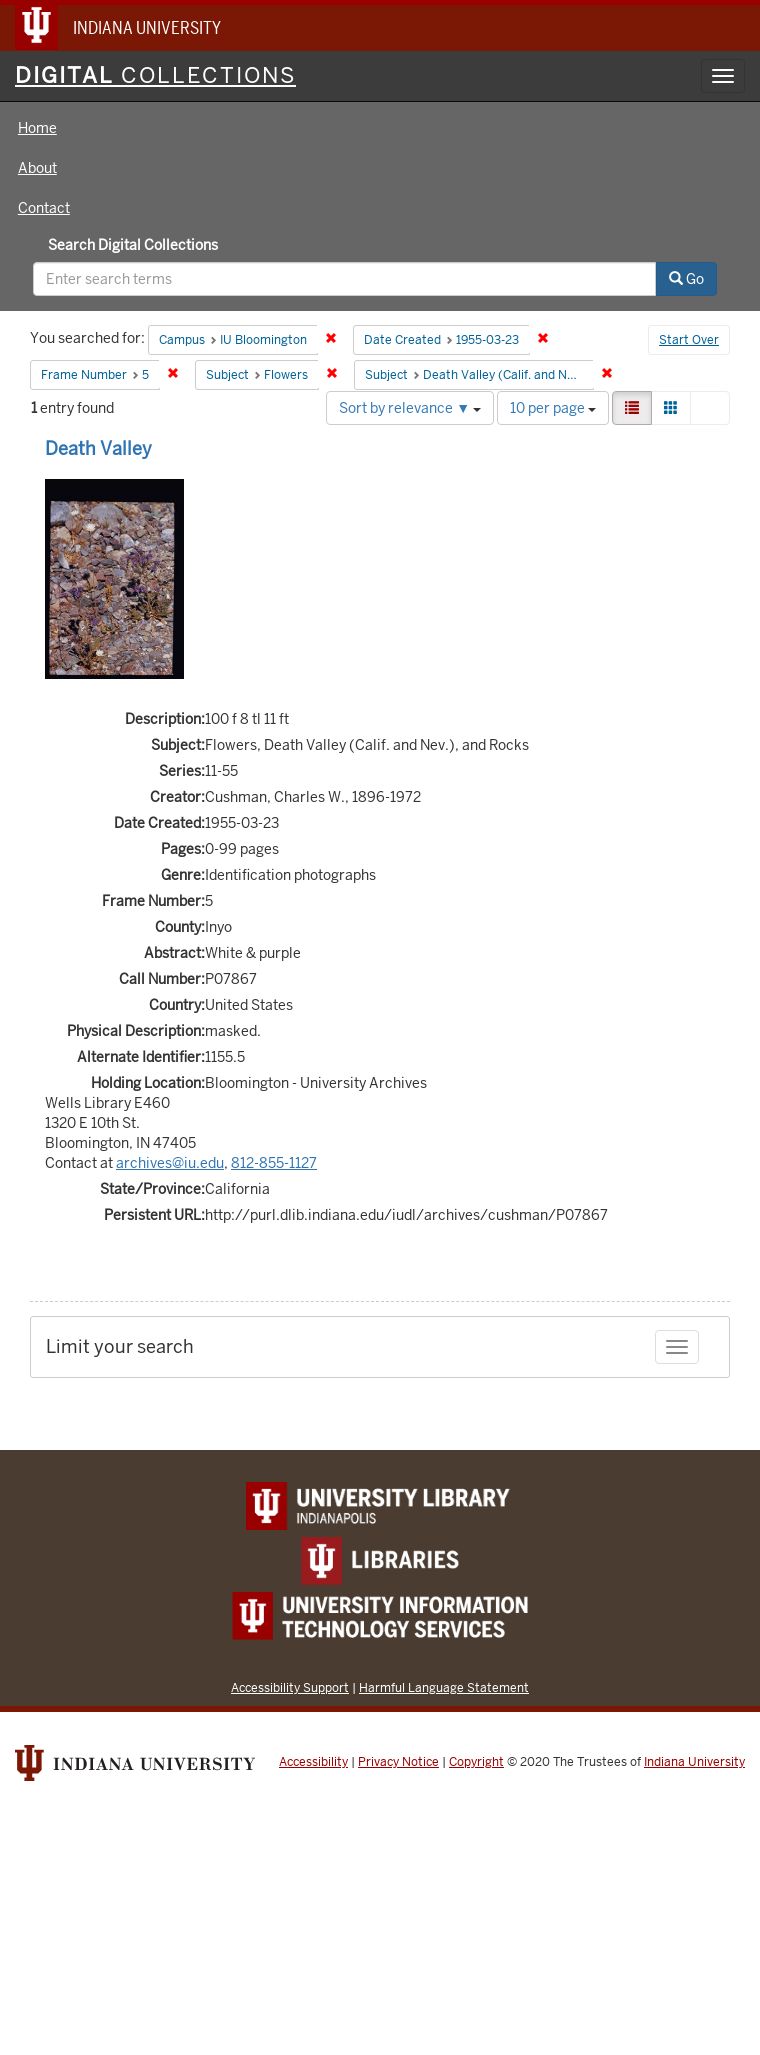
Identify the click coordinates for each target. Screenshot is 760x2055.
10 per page (553, 408)
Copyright (476, 1762)
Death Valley (98, 448)
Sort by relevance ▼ (410, 408)
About (37, 168)
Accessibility (313, 1762)
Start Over (689, 340)
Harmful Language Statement (444, 1687)
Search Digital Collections (133, 245)
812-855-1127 (274, 1163)
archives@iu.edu (170, 1163)
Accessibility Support (290, 1687)
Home (37, 128)
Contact (44, 208)
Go (686, 279)
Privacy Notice (398, 1762)
